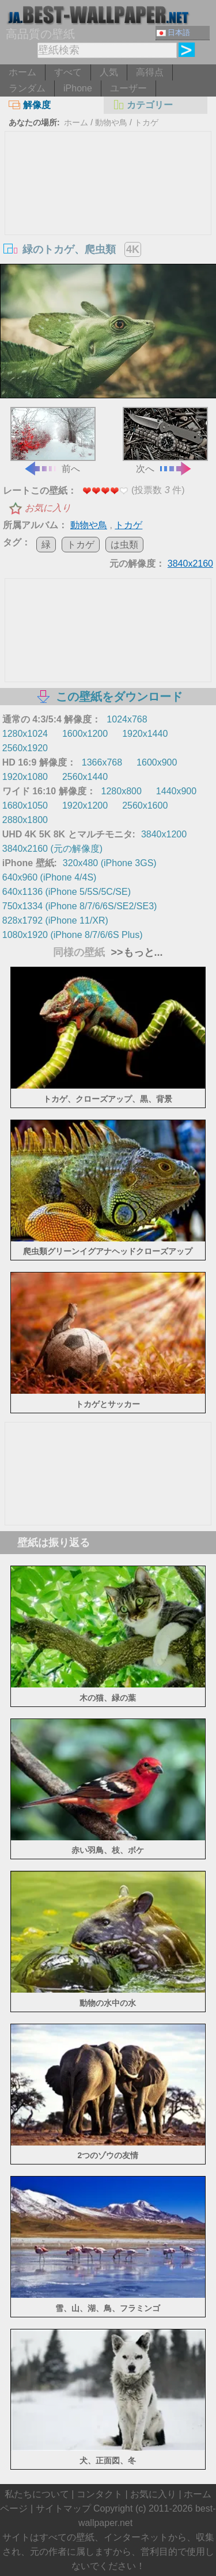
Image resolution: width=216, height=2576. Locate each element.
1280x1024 (25, 734)
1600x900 (157, 762)
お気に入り (48, 508)
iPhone (77, 88)
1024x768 (127, 719)
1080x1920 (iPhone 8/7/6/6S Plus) (72, 935)
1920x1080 (25, 777)
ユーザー (128, 88)
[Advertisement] (108, 217)
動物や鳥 (111, 122)
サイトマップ (63, 2508)
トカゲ (146, 122)
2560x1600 (145, 805)
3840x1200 (164, 834)
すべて (68, 72)
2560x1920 (25, 748)
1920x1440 (145, 734)
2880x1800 (25, 820)
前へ (53, 440)
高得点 (150, 72)
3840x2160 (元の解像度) (52, 848)
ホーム (22, 72)
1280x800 (121, 791)
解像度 (30, 105)
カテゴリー (142, 105)
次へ (165, 440)
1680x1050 (25, 805)
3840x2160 (190, 563)
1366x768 (102, 762)
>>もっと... (135, 952)
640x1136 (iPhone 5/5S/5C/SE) (66, 892)
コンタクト (100, 2494)
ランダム (27, 88)
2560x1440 (85, 777)
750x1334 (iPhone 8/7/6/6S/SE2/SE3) (79, 906)
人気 (109, 72)
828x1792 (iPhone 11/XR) (55, 920)
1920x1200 (85, 805)
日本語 (173, 32)
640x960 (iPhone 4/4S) (49, 877)
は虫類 (124, 544)
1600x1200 (85, 734)
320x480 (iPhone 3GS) (110, 863)
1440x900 (176, 791)
